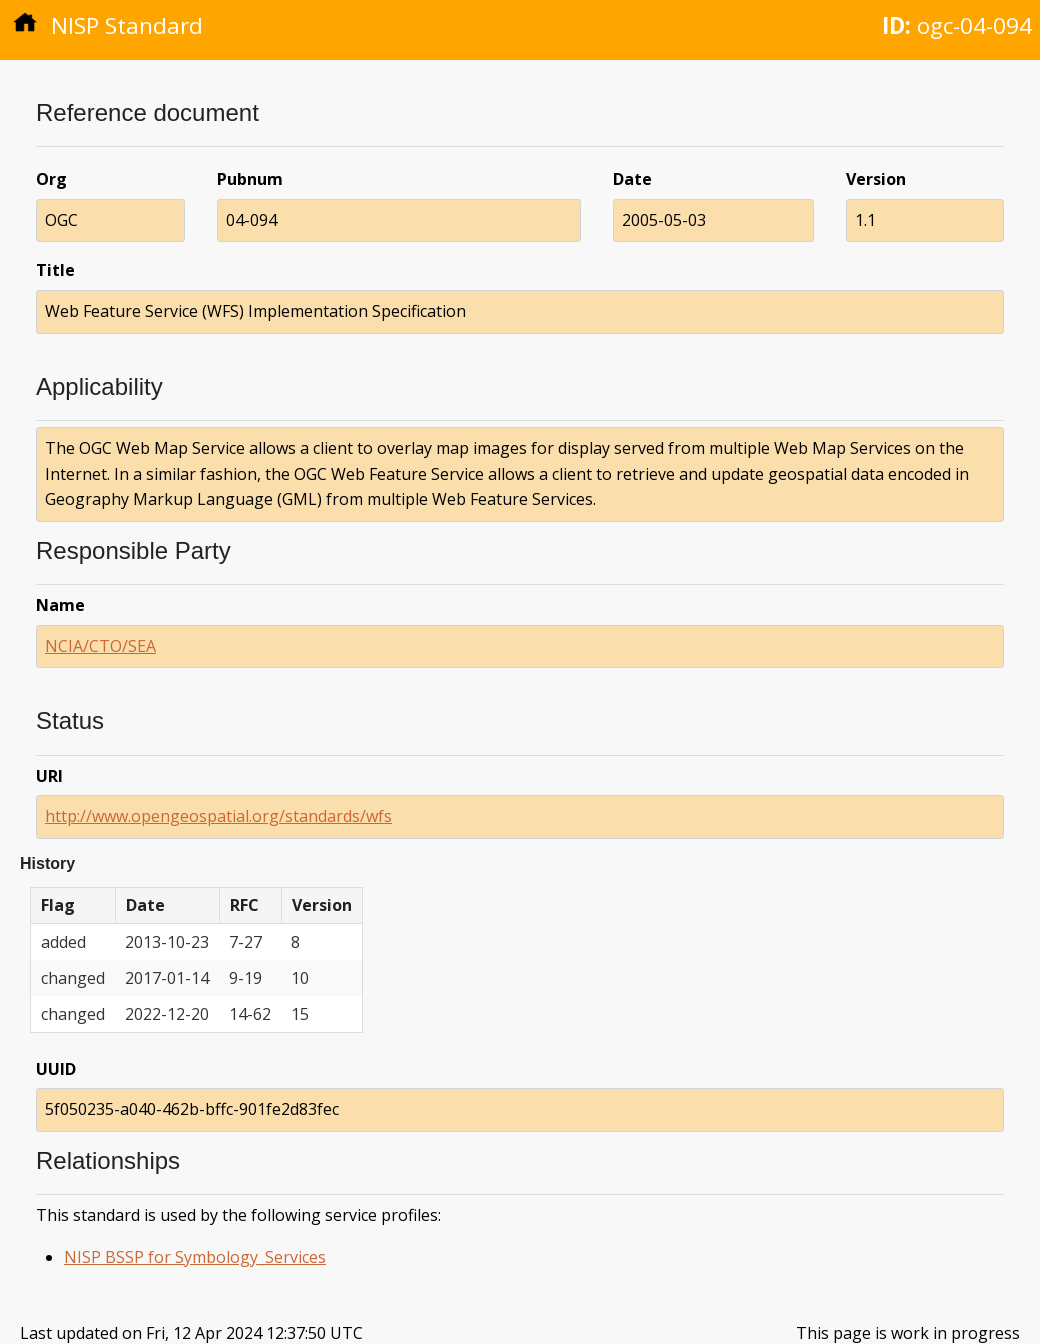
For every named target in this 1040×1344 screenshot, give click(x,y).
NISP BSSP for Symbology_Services (195, 1257)
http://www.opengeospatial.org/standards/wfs (218, 816)
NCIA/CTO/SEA (100, 646)
